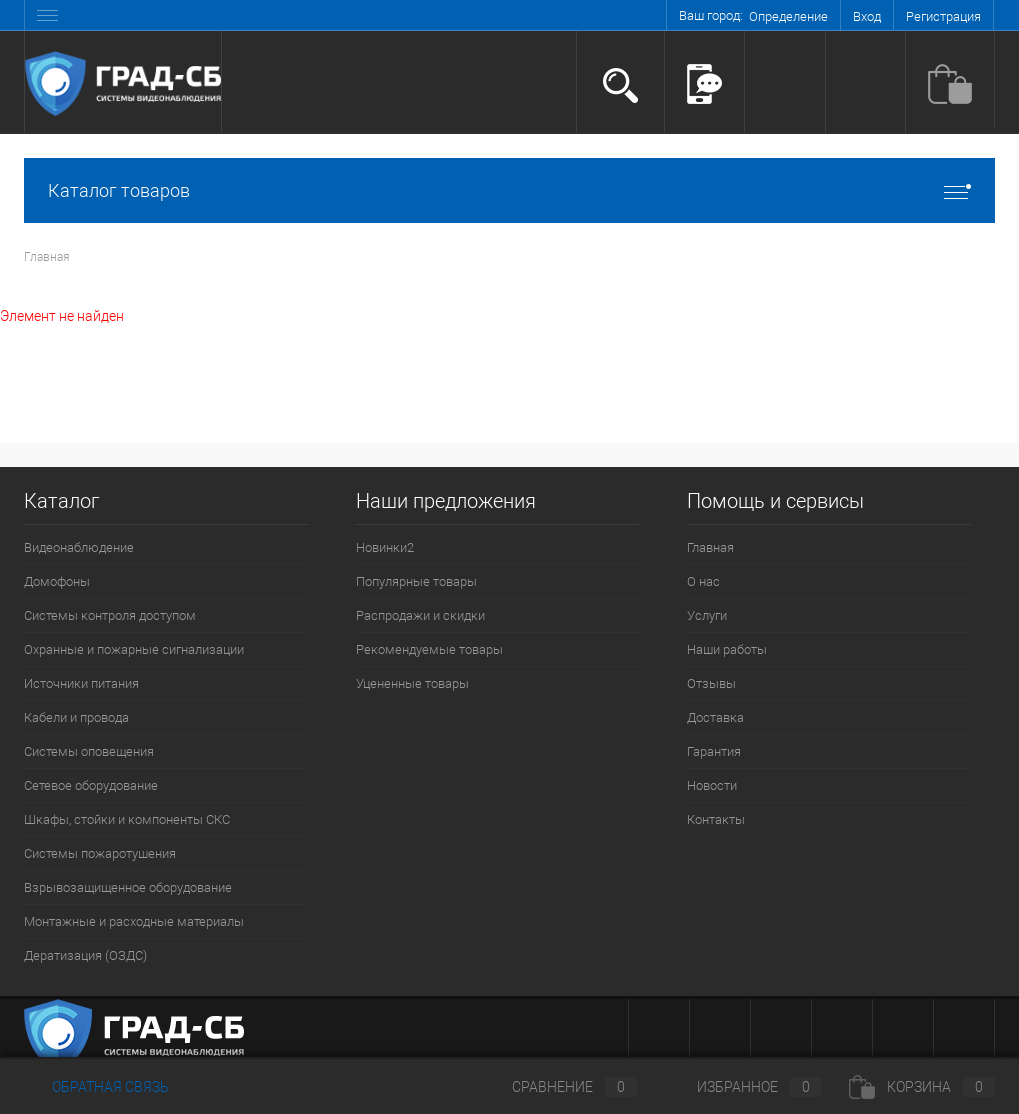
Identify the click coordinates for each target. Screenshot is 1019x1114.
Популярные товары (416, 581)
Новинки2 (385, 547)
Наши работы (727, 649)
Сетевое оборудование (91, 785)
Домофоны (57, 581)
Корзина (922, 1087)
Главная (710, 547)
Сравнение (558, 1087)
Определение (788, 16)
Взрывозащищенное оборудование (128, 887)
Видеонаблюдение (79, 547)
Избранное (743, 1087)
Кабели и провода (76, 717)
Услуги (707, 615)
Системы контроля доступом (110, 615)
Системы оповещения (89, 751)
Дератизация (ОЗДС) (85, 955)
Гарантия (714, 751)
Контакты (716, 819)
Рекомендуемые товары (429, 649)
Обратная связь (96, 1087)
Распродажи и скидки (420, 615)
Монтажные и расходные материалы (134, 921)
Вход (867, 16)
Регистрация (943, 16)
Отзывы (711, 683)
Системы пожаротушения (100, 853)
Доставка (715, 717)
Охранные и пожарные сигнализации (134, 649)
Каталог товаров (509, 190)
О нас (703, 581)
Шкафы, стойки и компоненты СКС (127, 819)
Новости (712, 785)
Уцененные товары (412, 683)
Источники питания (81, 683)
